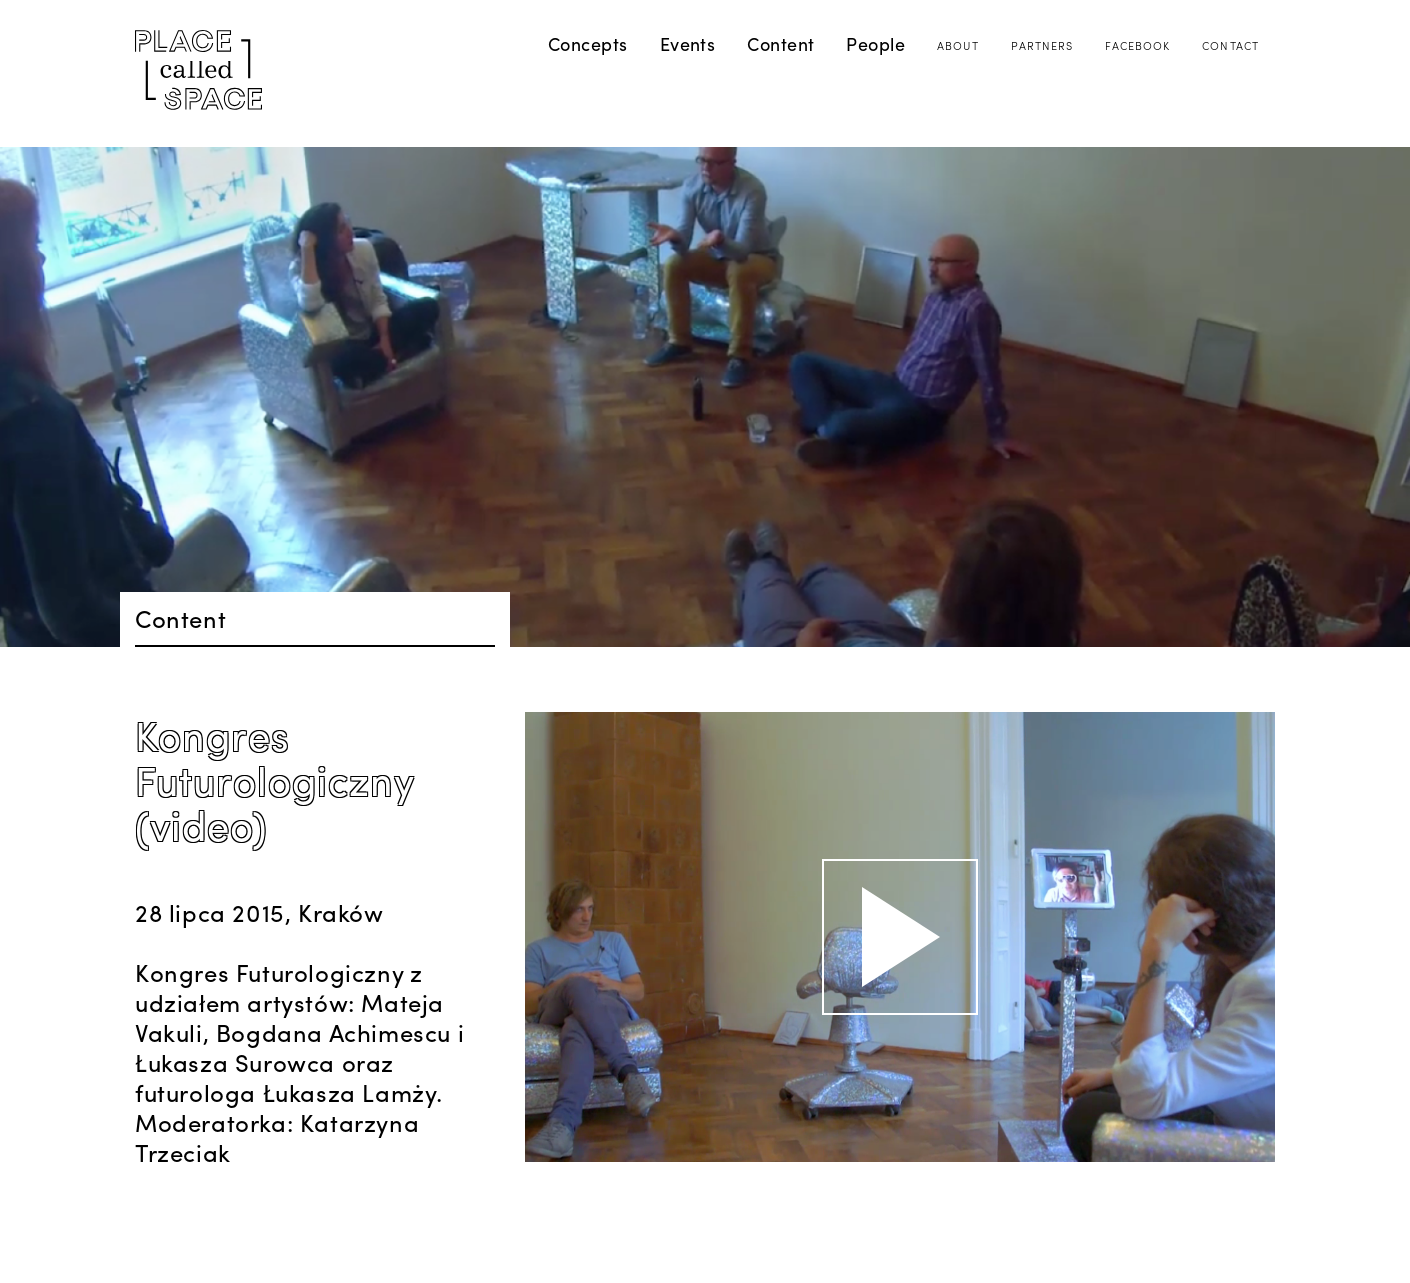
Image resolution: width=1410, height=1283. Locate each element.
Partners (1042, 45)
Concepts (588, 43)
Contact (1230, 45)
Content (780, 43)
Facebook (1137, 45)
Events (688, 43)
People (875, 43)
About (958, 45)
